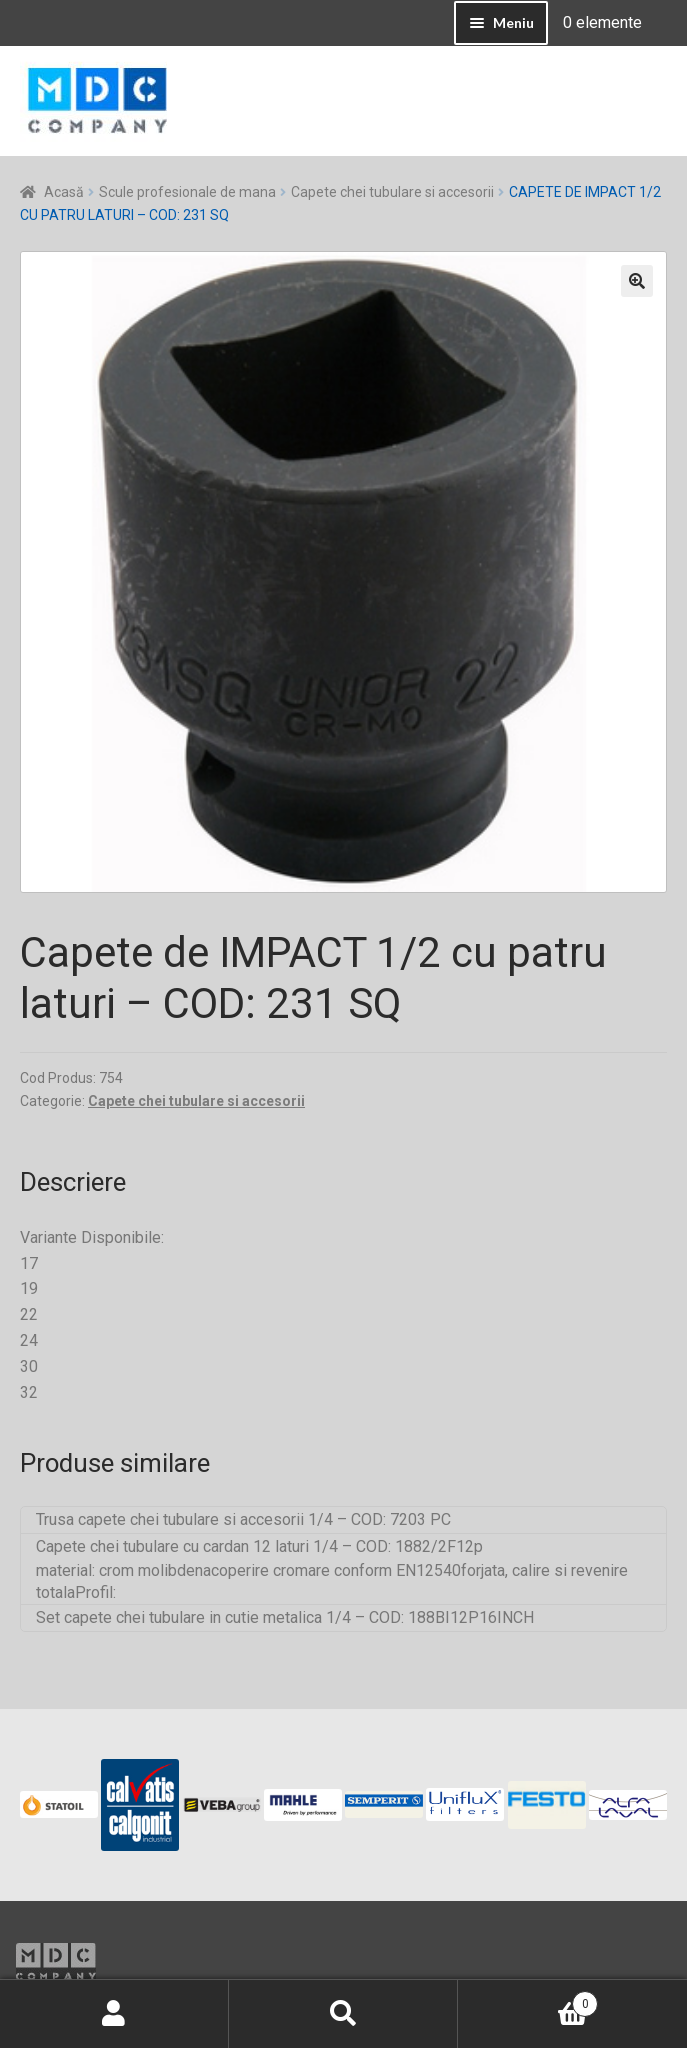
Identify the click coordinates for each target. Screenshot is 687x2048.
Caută (343, 2014)
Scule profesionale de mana (187, 192)
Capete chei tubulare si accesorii (392, 192)
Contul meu (114, 2014)
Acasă (64, 192)
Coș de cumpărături (528, 2000)
